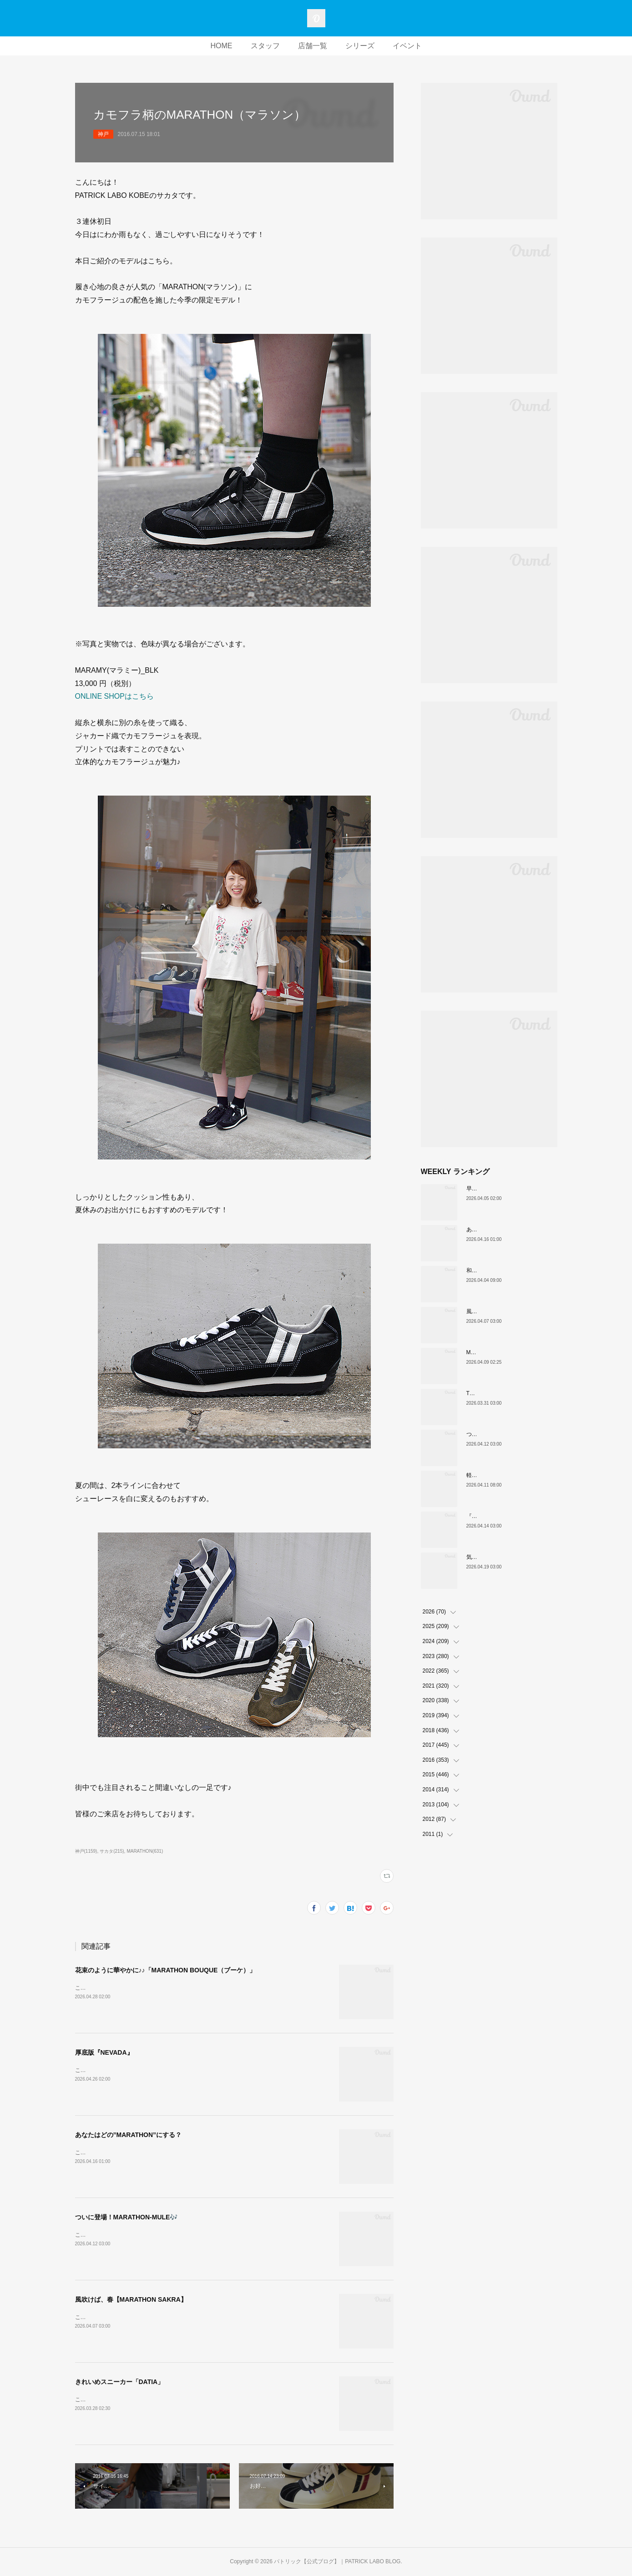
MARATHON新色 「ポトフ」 (503, 1352)
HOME (222, 46)
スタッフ (265, 46)
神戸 (103, 134)
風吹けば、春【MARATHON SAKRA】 (131, 2299)
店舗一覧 (312, 46)
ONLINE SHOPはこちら (114, 696)
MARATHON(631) (144, 1851)
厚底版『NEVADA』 (104, 2052)
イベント (407, 46)
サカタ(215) (112, 1851)
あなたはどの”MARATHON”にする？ (128, 2134)
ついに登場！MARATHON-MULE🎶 (126, 2217)
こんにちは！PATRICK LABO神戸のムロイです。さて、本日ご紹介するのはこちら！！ (182, 2070)
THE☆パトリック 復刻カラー (504, 1393)
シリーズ (359, 46)
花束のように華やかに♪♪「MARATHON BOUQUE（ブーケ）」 (165, 1970)
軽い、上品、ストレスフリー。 (504, 1475)
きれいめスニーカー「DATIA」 (119, 2381)
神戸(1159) (86, 1851)
